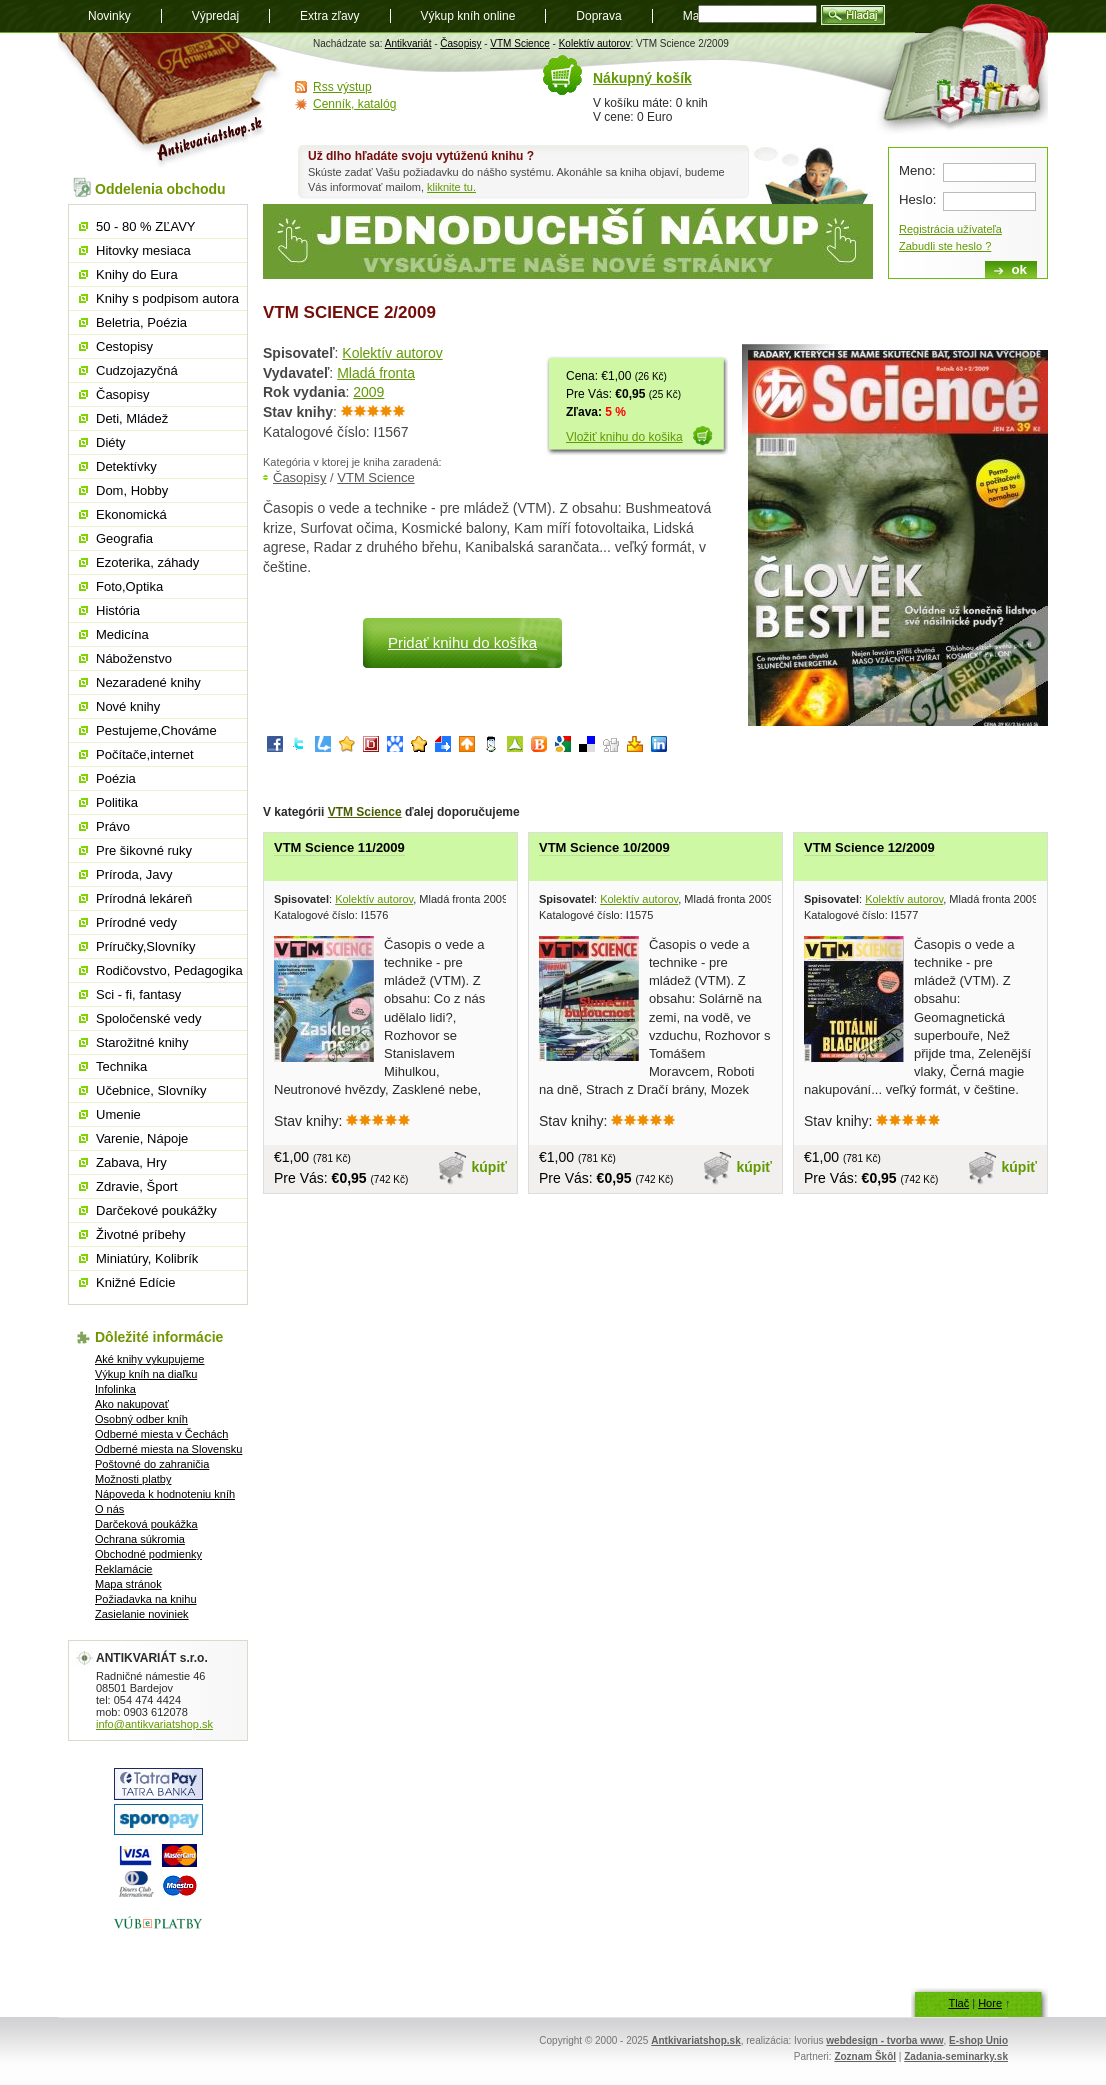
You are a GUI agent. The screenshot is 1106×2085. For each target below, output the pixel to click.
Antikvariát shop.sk (170, 100)
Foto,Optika (129, 586)
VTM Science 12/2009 (869, 847)
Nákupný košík (642, 78)
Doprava (598, 16)
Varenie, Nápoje (142, 1138)
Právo (113, 826)
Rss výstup (342, 87)
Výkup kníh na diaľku (146, 1374)
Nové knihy (128, 706)
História (118, 610)
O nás (109, 1509)
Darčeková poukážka (146, 1524)
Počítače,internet (145, 754)
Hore (990, 2003)
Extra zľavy (330, 16)
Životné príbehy (141, 1234)
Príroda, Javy (134, 874)
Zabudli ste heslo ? (945, 246)
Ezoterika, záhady (147, 562)
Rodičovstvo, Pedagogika (169, 970)
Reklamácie (123, 1569)
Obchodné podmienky (148, 1554)
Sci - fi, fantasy (138, 994)
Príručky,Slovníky (145, 946)
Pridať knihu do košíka (462, 642)
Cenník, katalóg (354, 104)
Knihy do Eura (137, 274)
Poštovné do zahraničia (152, 1464)
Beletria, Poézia (141, 322)
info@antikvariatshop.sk (154, 1724)
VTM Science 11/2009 (339, 847)
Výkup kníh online (468, 16)
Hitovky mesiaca (143, 250)
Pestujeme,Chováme (156, 730)
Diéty (111, 442)
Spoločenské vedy (149, 1018)
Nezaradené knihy (148, 682)
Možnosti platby (133, 1479)
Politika (117, 802)
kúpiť (490, 1167)
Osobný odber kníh (141, 1419)
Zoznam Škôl (865, 2056)
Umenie (118, 1114)
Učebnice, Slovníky (151, 1090)
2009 (368, 392)
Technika (121, 1066)
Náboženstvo (134, 658)
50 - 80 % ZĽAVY (145, 226)
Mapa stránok (128, 1584)
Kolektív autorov (595, 43)
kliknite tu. (451, 187)
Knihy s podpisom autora (167, 298)
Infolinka (115, 1389)
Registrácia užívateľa (950, 229)
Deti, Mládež (132, 418)
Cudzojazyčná (137, 370)
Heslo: (917, 199)
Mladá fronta (376, 373)
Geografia (124, 538)
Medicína (122, 634)
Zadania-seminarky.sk (956, 2056)
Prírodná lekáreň (144, 898)
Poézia (116, 778)
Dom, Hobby (132, 490)
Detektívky (126, 466)
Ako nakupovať (132, 1404)
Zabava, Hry (131, 1162)
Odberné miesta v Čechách (161, 1434)
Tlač (958, 2003)
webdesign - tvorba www (884, 2040)
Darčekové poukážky (156, 1210)
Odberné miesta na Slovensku (168, 1449)
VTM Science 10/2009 (604, 847)
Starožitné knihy (142, 1042)
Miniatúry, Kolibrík (147, 1258)
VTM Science (519, 43)
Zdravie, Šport (137, 1186)
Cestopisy (124, 346)
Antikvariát (408, 43)
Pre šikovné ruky (144, 850)
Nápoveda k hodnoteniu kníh (165, 1494)
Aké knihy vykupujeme (149, 1359)
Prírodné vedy (136, 922)
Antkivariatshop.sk (695, 2040)
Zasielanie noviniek (142, 1614)
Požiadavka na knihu (146, 1599)
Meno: (917, 170)
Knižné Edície (136, 1282)
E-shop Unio (978, 2040)
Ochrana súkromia (140, 1539)
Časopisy (460, 43)
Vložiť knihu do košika (624, 437)
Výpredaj (215, 16)
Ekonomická (131, 514)
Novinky (109, 16)
